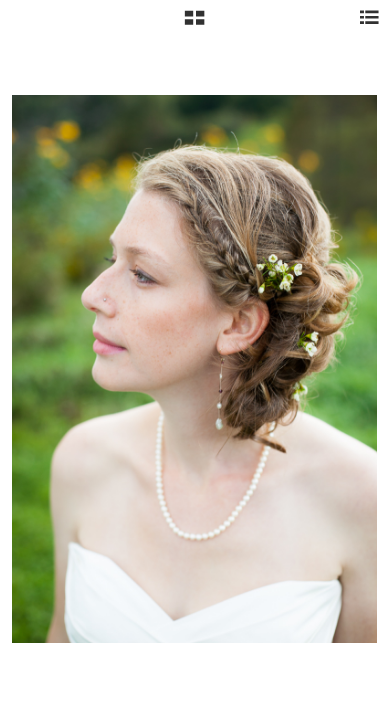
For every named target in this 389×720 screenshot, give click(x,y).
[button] (194, 25)
